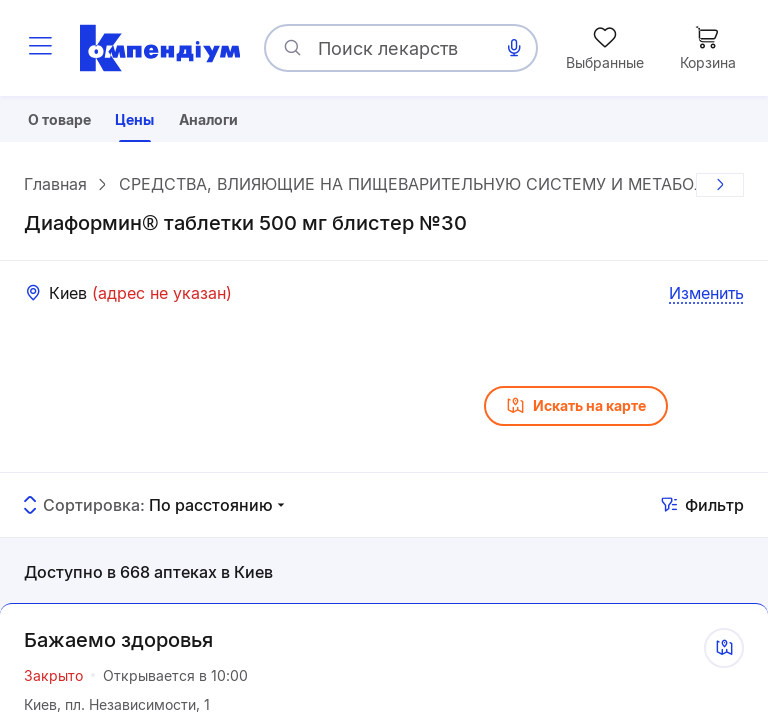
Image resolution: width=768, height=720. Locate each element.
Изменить (706, 301)
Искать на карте (576, 414)
